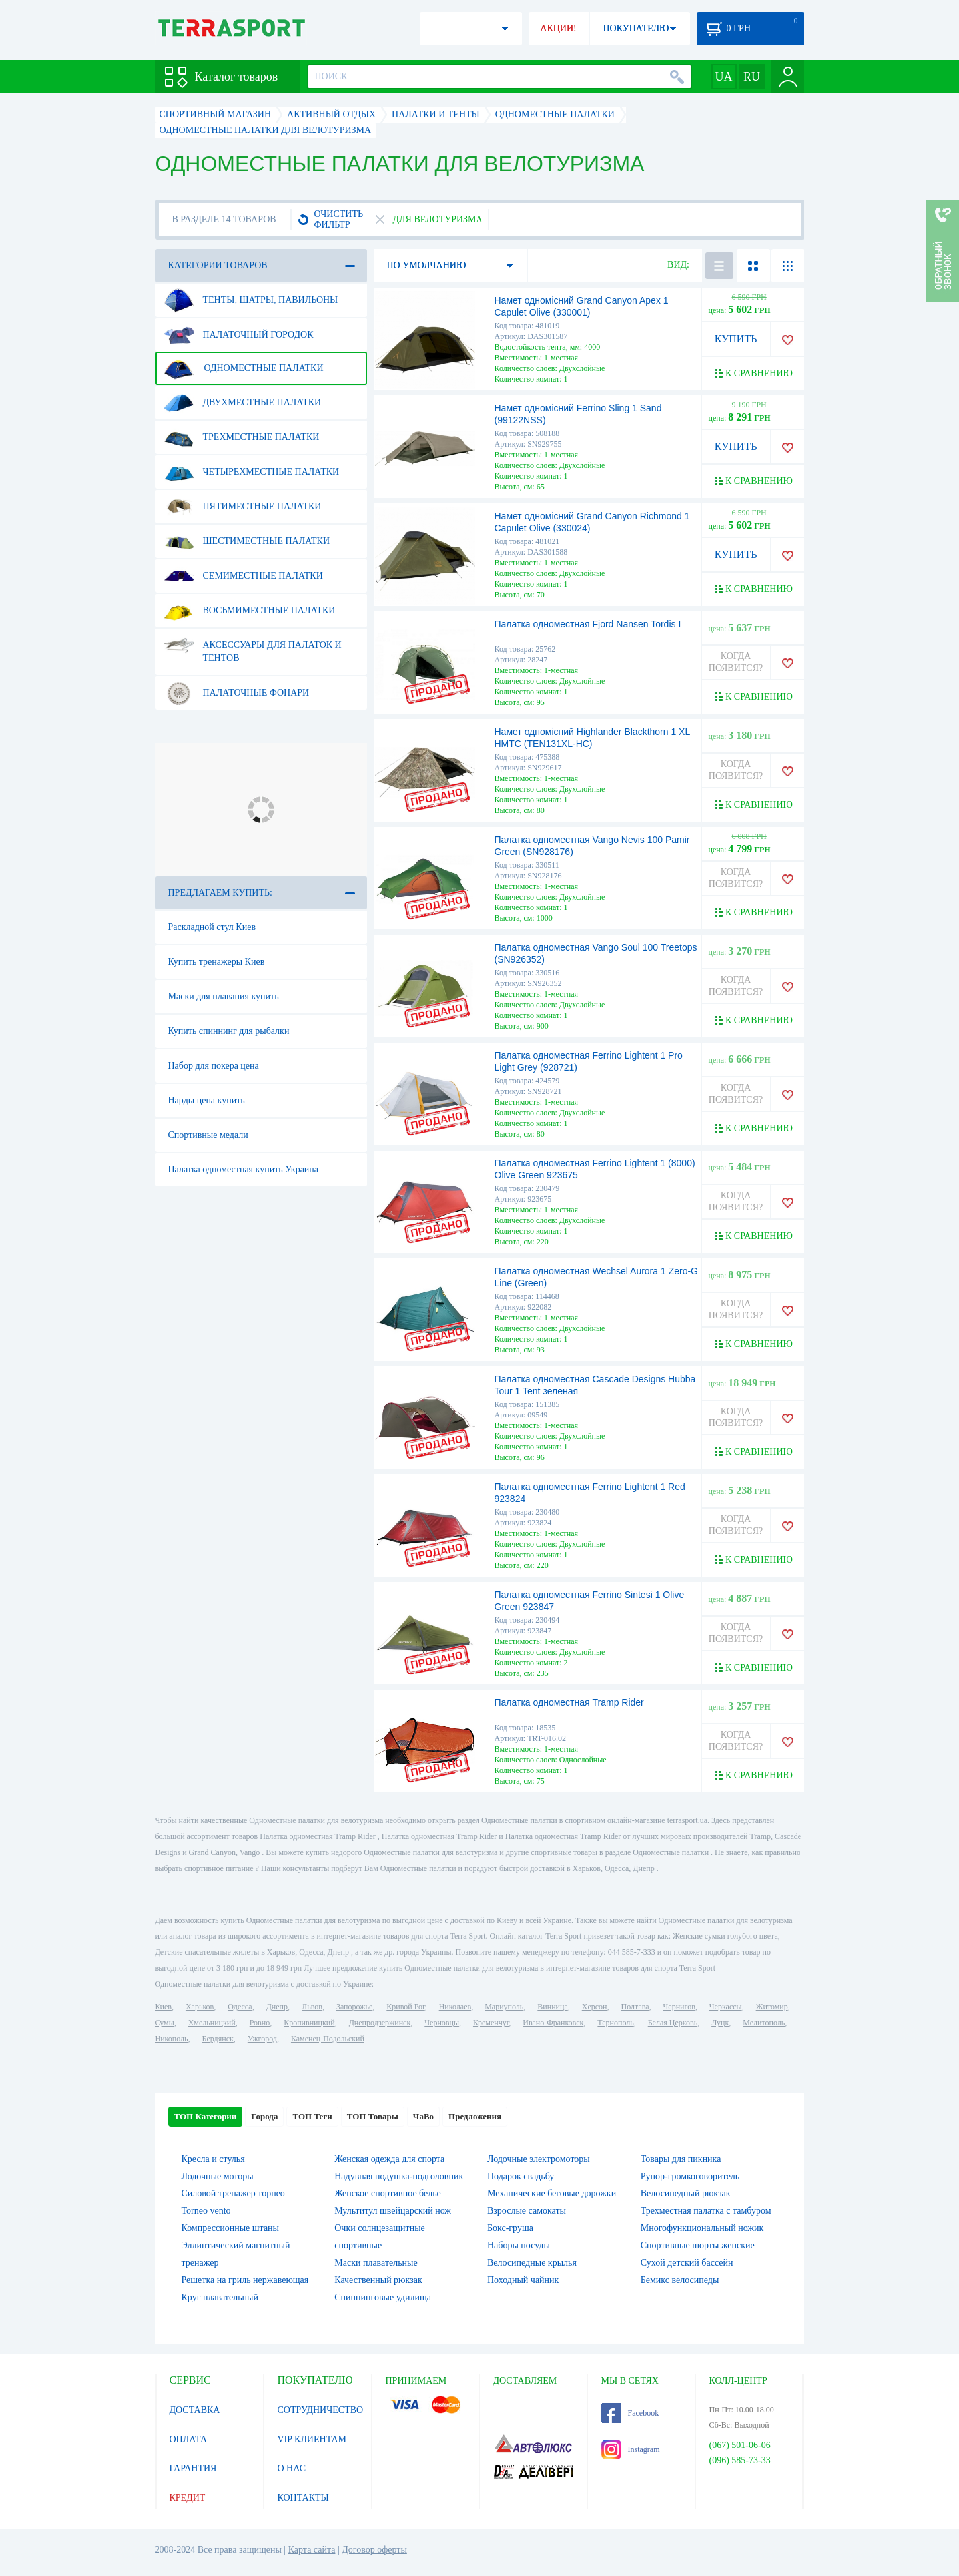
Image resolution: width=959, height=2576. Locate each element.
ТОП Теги (312, 2116)
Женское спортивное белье (387, 2193)
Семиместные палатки (243, 576)
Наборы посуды (518, 2245)
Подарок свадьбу (520, 2176)
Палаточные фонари (237, 693)
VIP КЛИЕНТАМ (312, 2439)
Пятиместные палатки (243, 506)
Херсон (594, 2006)
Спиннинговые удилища (382, 2297)
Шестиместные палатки (247, 541)
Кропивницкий (309, 2022)
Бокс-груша (510, 2228)
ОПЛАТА (189, 2439)
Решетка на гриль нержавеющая (245, 2280)
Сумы (164, 2022)
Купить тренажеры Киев (216, 962)
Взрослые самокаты (526, 2211)
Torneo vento (206, 2211)
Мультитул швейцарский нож (392, 2211)
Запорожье (354, 2006)
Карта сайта (312, 2550)
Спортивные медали (208, 1135)
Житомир (772, 2006)
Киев (163, 2006)
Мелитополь (764, 2022)
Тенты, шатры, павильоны (251, 300)
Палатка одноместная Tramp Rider (569, 1702)
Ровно (260, 2022)
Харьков (200, 2006)
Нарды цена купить (206, 1100)
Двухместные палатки (243, 402)
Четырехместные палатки (252, 472)
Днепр (277, 2006)
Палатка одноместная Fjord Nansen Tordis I (588, 624)
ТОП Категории (205, 2116)
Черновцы (441, 2022)
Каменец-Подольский (327, 2038)
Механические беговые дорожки (551, 2193)
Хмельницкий (212, 2022)
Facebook (630, 2413)
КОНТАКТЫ (303, 2498)
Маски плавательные (375, 2263)
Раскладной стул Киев (212, 927)
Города (264, 2116)
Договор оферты (374, 2550)
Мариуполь (504, 2006)
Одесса (240, 2006)
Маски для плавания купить (223, 996)
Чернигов (679, 2006)
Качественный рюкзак (378, 2280)
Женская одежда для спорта (389, 2159)
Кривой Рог (405, 2006)
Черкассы (725, 2006)
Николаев (455, 2006)
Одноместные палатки (244, 368)
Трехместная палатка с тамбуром (706, 2211)
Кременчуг (491, 2022)
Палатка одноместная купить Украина (243, 1169)
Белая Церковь (672, 2022)
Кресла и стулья (213, 2159)
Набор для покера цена (213, 1066)
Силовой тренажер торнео (233, 2193)
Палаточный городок (239, 335)
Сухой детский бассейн (687, 2263)
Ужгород (262, 2038)
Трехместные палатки (242, 437)
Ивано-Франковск (553, 2022)
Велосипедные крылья (532, 2263)
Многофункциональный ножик (702, 2228)
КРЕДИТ (188, 2498)
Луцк (720, 2022)
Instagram (630, 2449)
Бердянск (218, 2038)
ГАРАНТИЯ (193, 2468)
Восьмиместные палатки (250, 610)
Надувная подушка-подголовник (398, 2176)
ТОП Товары (372, 2116)
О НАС (292, 2468)
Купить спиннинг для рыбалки (229, 1031)
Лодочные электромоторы (538, 2159)
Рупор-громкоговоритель (690, 2176)
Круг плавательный (220, 2297)
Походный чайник (523, 2280)
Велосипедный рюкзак (686, 2193)
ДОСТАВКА (195, 2410)
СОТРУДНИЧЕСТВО (321, 2410)
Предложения (474, 2116)
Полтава (635, 2006)
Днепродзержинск (380, 2022)
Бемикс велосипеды (680, 2280)
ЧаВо (423, 2116)
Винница (552, 2006)
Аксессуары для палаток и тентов (253, 646)
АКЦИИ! (558, 28)
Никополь (171, 2038)
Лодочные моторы (218, 2176)
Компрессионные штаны (231, 2228)
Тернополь (615, 2022)
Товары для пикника (681, 2159)
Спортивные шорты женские (698, 2245)
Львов (312, 2006)
